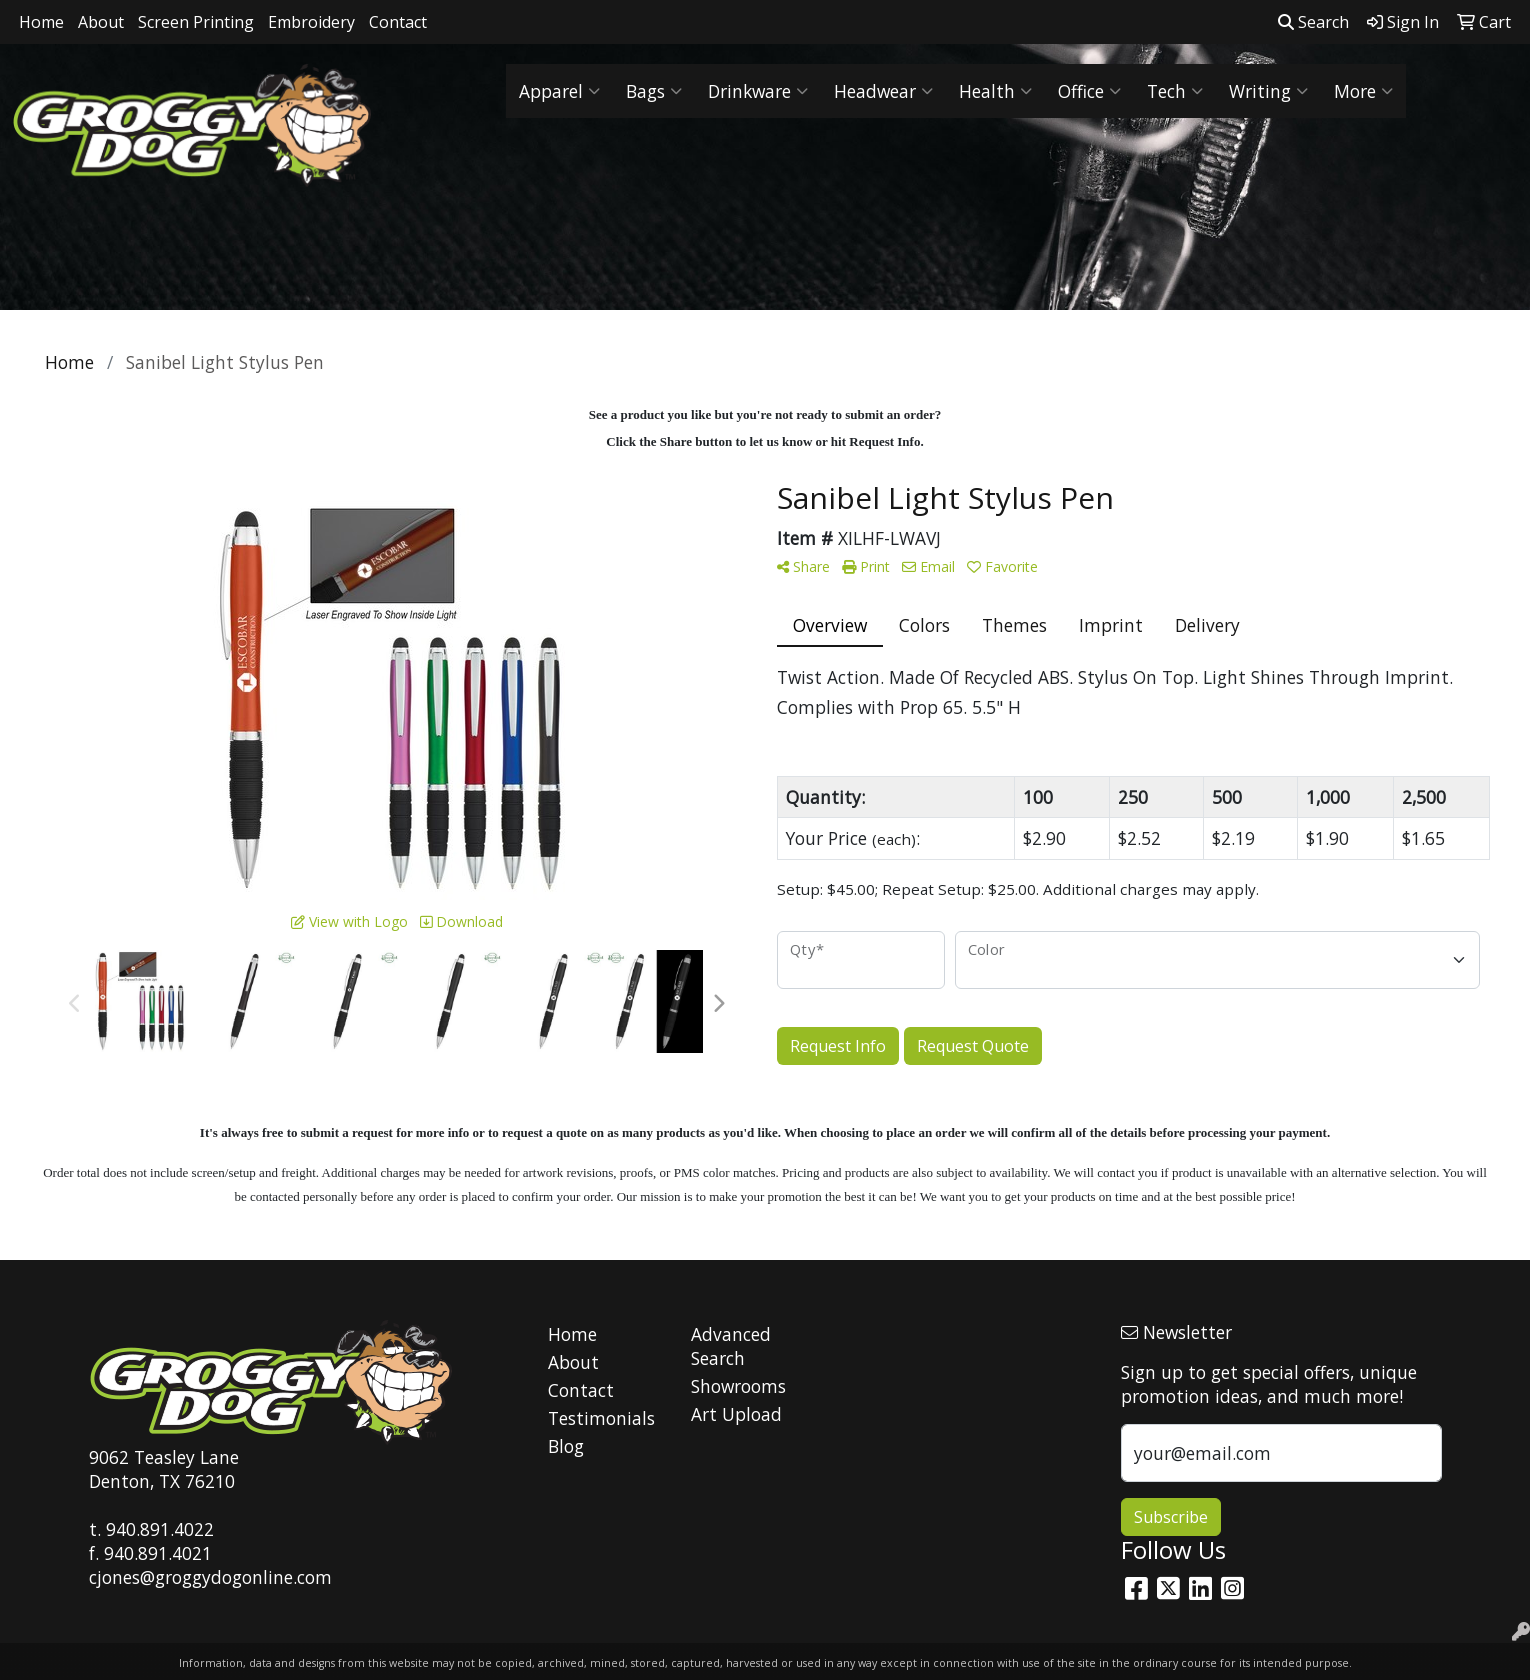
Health (995, 91)
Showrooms (738, 1386)
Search (1313, 22)
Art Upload (736, 1414)
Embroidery (311, 22)
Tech (1175, 91)
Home (41, 22)
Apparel (559, 91)
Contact (398, 22)
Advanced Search (731, 1346)
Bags (654, 91)
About (101, 22)
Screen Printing (196, 22)
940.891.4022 (160, 1529)
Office (1089, 91)
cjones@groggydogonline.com (210, 1577)
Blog (566, 1446)
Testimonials (601, 1418)
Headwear (883, 91)
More (1363, 91)
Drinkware (758, 91)
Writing (1268, 91)
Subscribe (1171, 1517)
